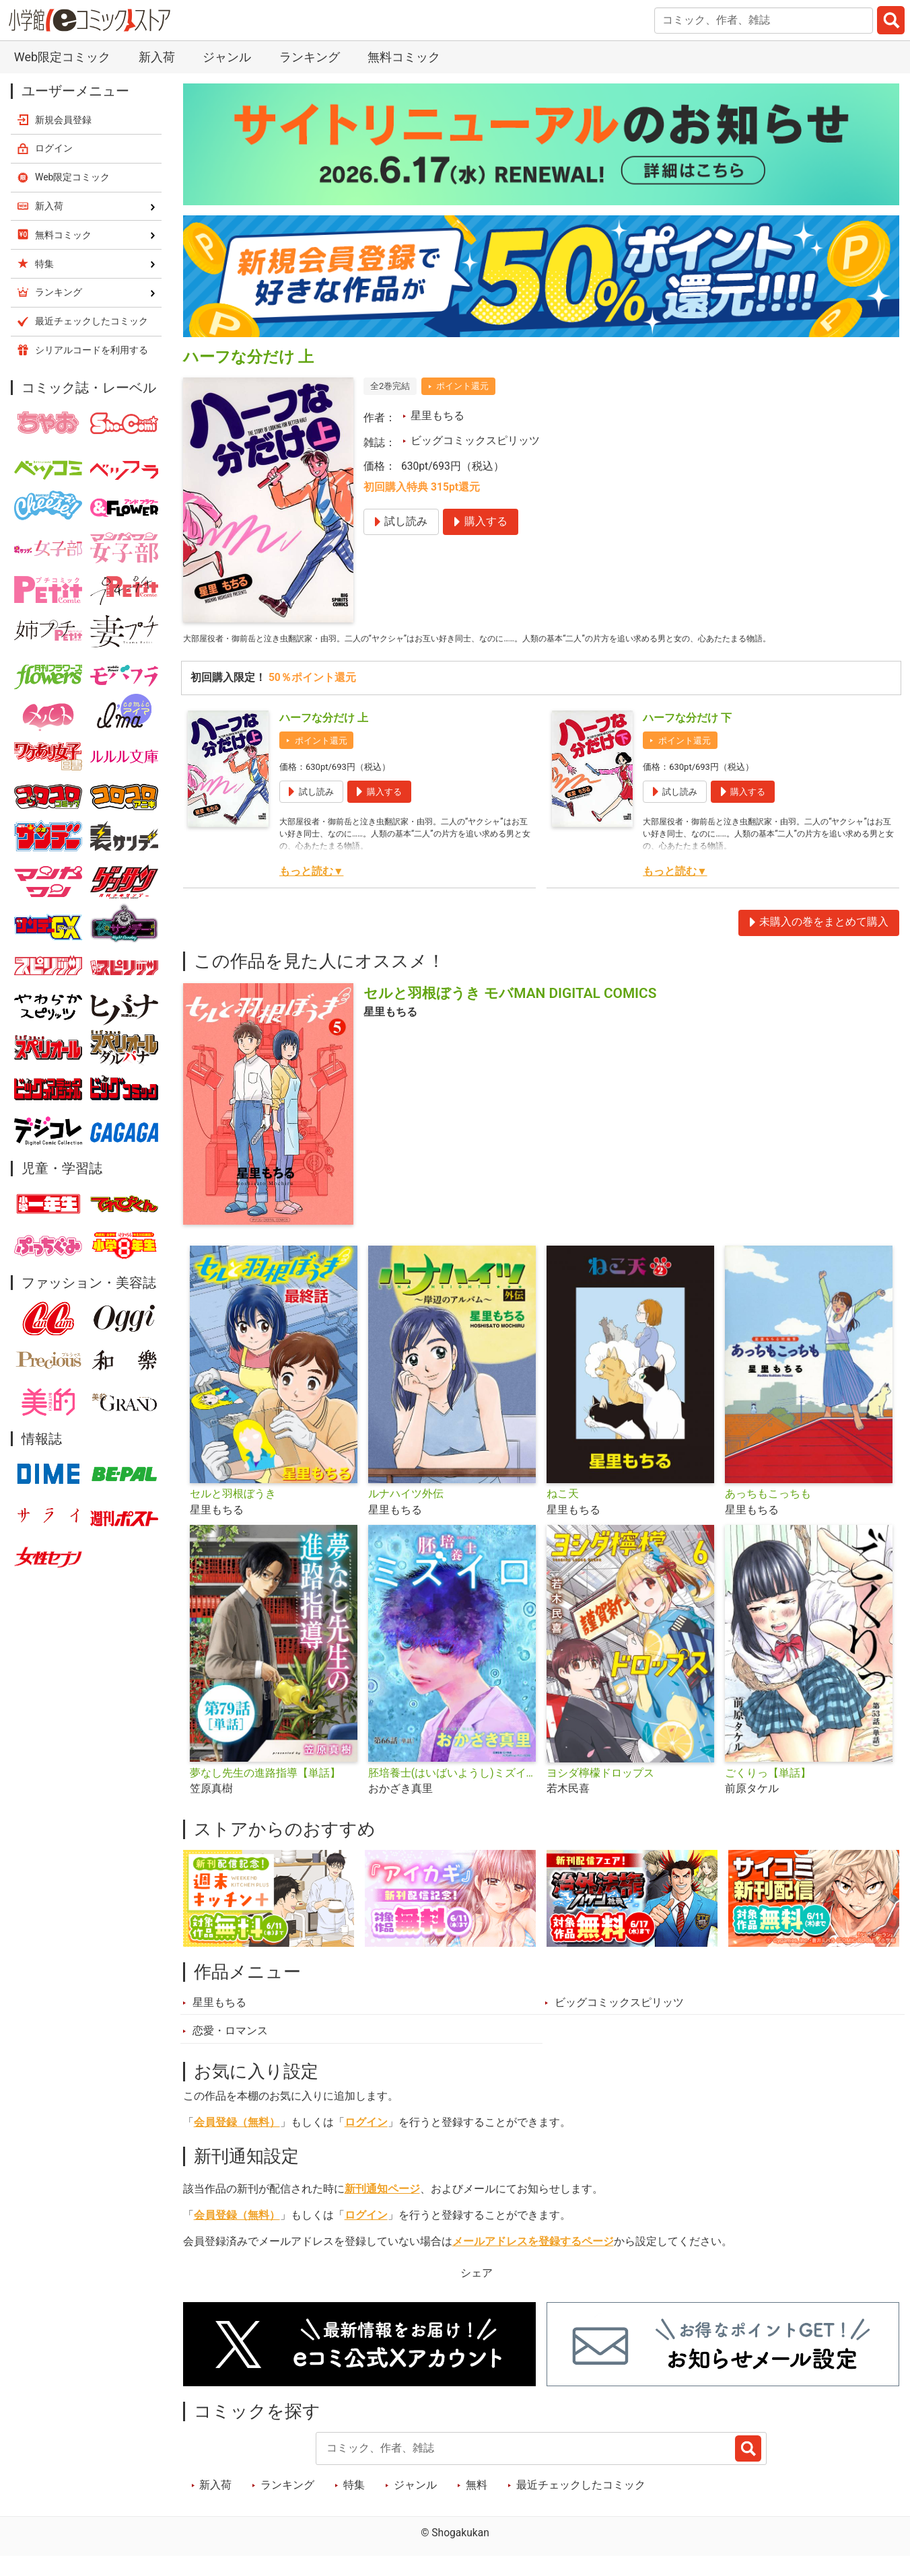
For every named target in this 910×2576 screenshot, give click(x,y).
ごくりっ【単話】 (768, 1793)
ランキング (309, 57)
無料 (476, 2505)
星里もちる (437, 416)
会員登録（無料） (237, 2142)
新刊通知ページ (382, 2209)
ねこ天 (563, 1513)
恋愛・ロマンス (230, 2050)
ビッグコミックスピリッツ (475, 441)
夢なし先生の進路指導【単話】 (265, 1793)
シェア (476, 2293)
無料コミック (404, 57)
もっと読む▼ (311, 891)
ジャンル (227, 57)
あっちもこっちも (768, 1513)
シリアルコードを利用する (91, 350)
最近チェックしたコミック (580, 2505)
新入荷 (157, 57)
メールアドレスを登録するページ (533, 2261)
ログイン (366, 2142)
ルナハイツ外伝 (406, 1513)
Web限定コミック (62, 57)
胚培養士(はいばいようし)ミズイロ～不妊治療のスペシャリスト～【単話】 (452, 1793)
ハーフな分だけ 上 (323, 737)
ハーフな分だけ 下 (687, 737)
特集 (354, 2505)
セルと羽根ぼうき (233, 1513)
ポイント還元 (462, 386)
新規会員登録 (63, 119)
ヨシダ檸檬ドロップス (600, 1793)
